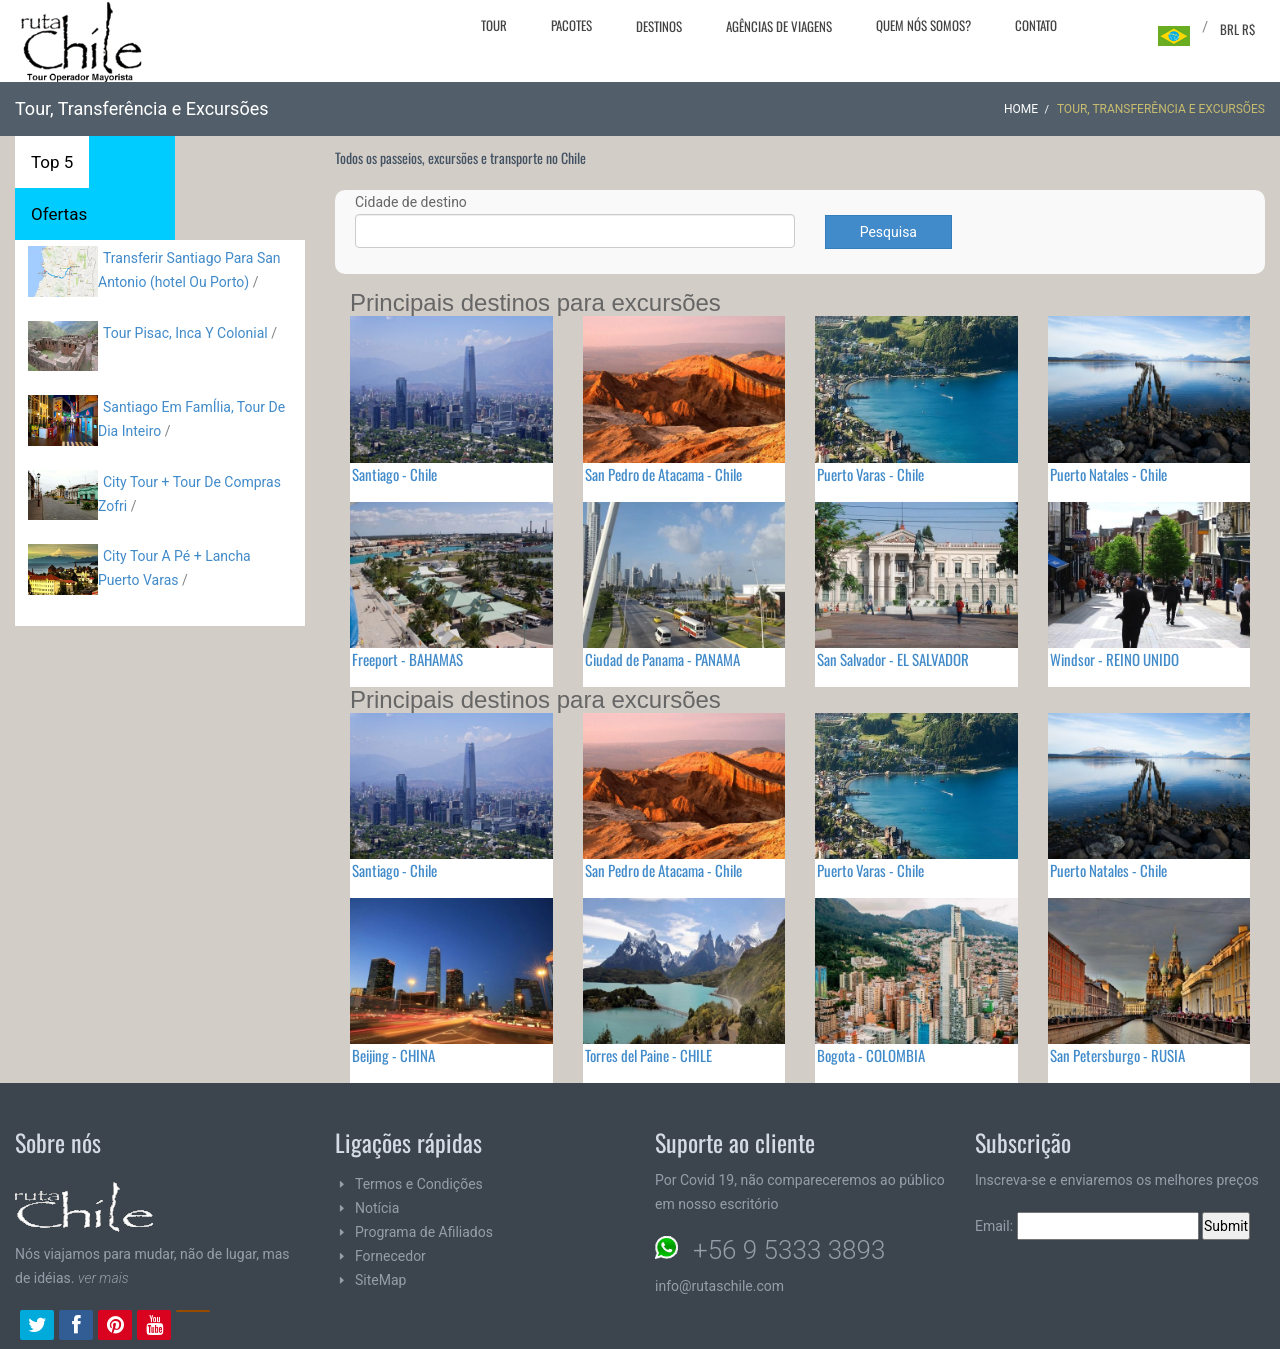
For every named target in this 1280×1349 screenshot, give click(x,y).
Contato (1036, 25)
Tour (494, 25)
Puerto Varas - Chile (870, 474)
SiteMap (380, 1280)
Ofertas (59, 214)
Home (1021, 109)
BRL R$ (1237, 29)
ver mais (103, 1278)
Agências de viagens (779, 26)
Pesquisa (888, 232)
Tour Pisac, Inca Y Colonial (185, 333)
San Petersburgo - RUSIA (1117, 1055)
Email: (1087, 1226)
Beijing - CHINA (393, 1055)
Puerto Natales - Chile (1108, 474)
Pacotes (571, 25)
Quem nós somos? (923, 25)
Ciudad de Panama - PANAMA (662, 659)
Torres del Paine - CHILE (648, 1055)
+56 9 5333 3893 (789, 1250)
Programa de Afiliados (424, 1232)
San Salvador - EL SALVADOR (893, 659)
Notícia (377, 1208)
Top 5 (52, 162)
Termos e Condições (419, 1184)
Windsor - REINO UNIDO (1114, 659)
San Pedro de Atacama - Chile (663, 474)
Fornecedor (390, 1256)
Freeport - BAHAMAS (407, 659)
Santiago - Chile (394, 474)
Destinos (659, 26)
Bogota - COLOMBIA (871, 1055)
